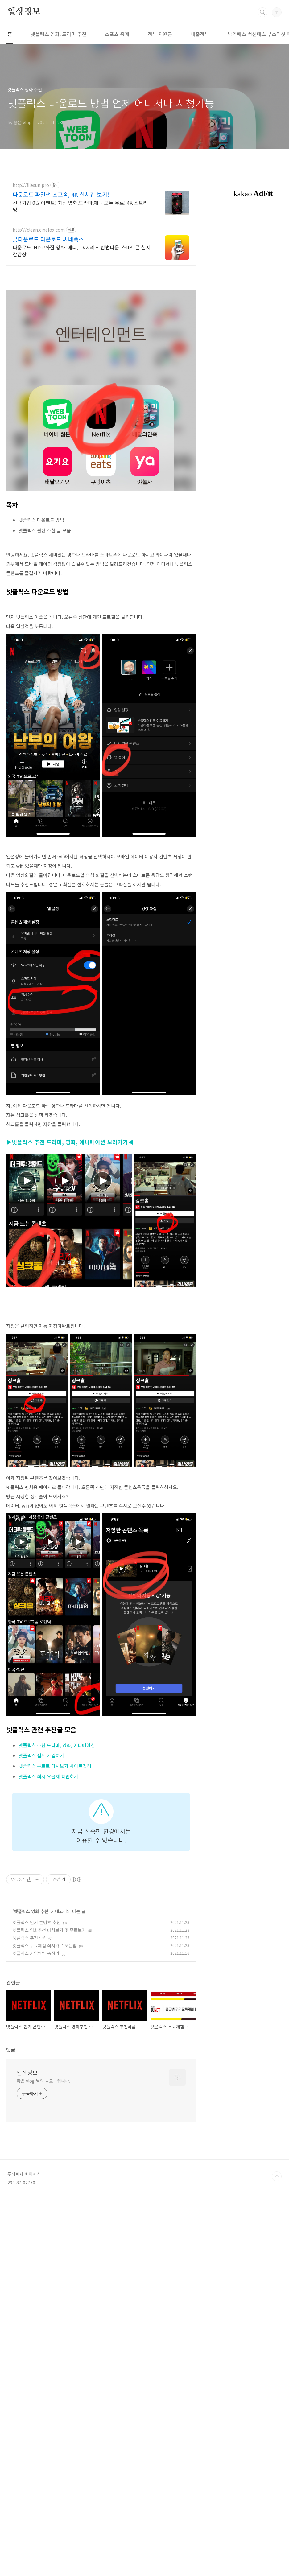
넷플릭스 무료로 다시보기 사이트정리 (55, 1938)
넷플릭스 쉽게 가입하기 (41, 1928)
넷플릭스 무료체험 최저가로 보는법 (44, 2238)
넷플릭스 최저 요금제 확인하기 (48, 1949)
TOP (277, 2555)
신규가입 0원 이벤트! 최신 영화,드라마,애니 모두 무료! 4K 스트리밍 (80, 206)
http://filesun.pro (31, 185)
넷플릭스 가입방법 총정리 (36, 2246)
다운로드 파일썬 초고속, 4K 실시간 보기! (61, 194)
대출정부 (200, 34)
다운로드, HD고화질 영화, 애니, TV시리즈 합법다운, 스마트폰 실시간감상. (82, 250)
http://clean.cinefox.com (39, 229)
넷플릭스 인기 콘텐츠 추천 (36, 2215)
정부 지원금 (160, 34)
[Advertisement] (101, 1144)
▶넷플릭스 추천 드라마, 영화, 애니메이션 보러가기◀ (70, 1228)
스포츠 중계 (117, 34)
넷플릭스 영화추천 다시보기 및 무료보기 (49, 2223)
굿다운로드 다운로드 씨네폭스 (48, 239)
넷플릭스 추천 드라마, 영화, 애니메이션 (57, 1918)
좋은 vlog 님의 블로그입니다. (43, 2460)
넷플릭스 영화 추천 (31, 2204)
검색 (262, 12)
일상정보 (23, 12)
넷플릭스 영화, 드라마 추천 (58, 34)
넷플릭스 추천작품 (29, 2230)
